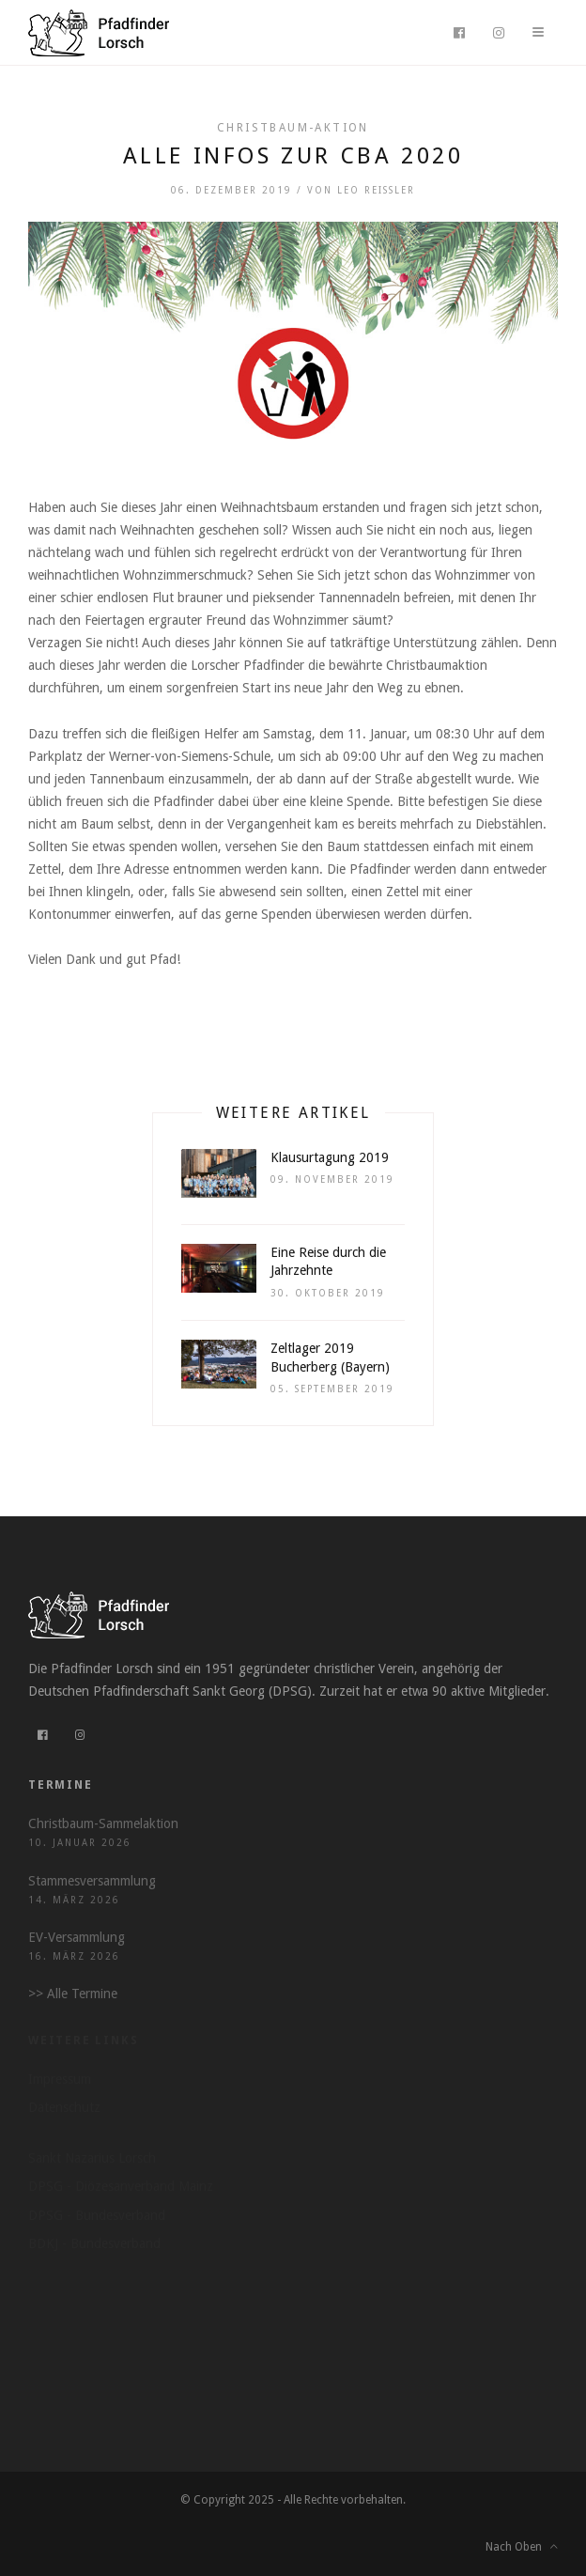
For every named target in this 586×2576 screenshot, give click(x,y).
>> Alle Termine (72, 1993)
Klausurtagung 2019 (329, 1157)
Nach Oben (522, 2546)
